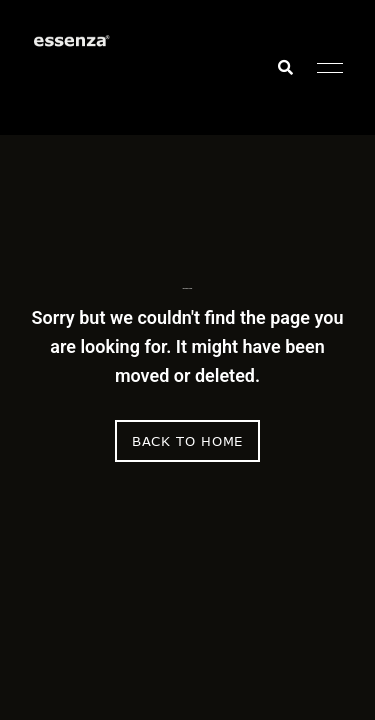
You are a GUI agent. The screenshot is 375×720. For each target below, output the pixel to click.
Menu (325, 68)
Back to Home (187, 441)
